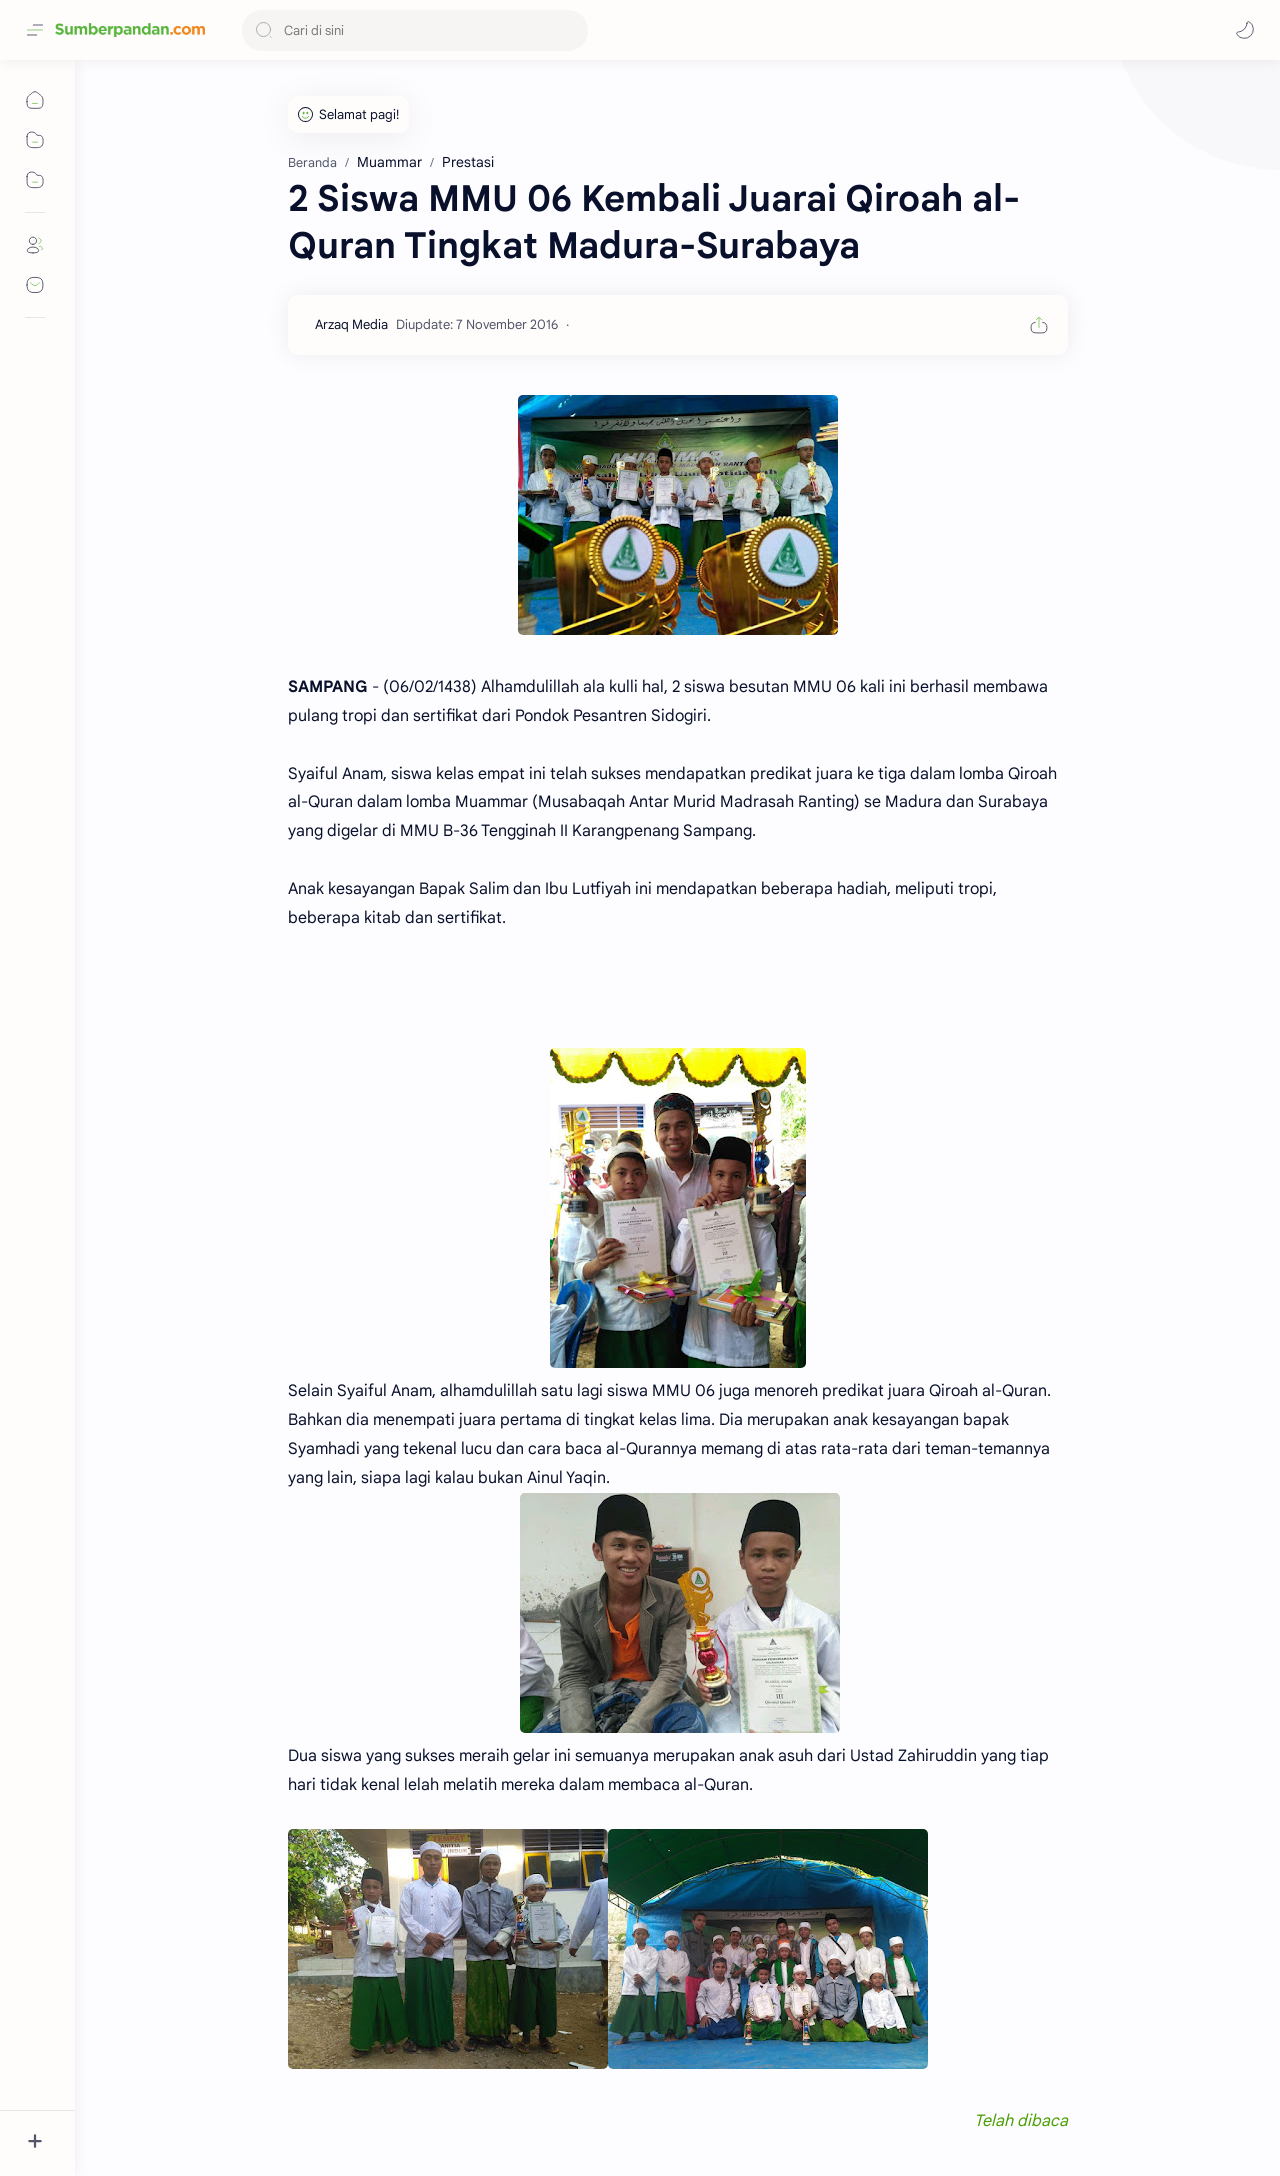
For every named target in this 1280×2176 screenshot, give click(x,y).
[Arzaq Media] (351, 324)
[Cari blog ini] (415, 30)
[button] (1245, 30)
